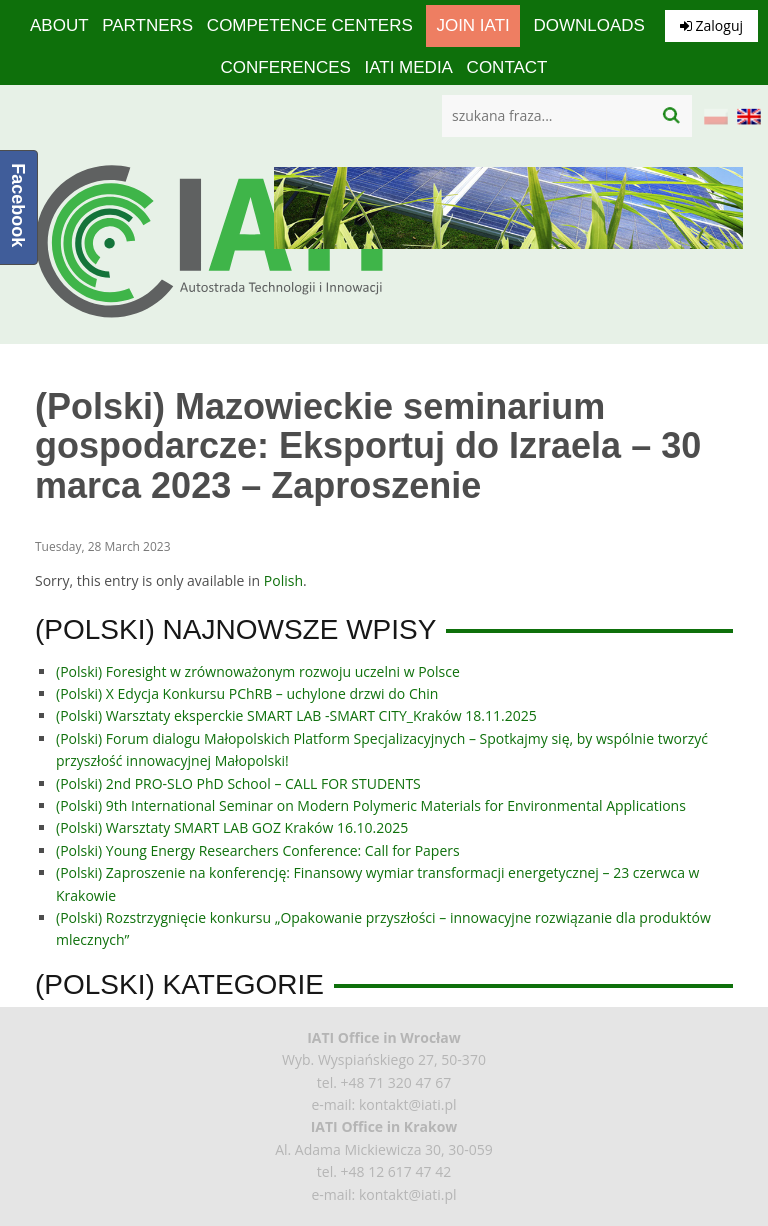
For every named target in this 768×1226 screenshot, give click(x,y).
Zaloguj (711, 25)
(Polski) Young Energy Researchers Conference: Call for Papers (258, 850)
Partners (147, 25)
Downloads (588, 25)
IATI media (408, 67)
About (59, 25)
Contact (507, 67)
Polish (283, 580)
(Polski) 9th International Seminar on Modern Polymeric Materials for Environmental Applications (371, 805)
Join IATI (472, 25)
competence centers (310, 25)
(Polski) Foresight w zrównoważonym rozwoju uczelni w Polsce (258, 671)
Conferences (285, 67)
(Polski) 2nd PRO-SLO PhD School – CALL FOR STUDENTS (238, 783)
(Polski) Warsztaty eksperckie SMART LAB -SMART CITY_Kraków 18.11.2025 (296, 715)
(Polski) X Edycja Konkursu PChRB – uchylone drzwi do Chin (247, 693)
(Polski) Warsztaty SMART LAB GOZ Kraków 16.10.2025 (232, 827)
